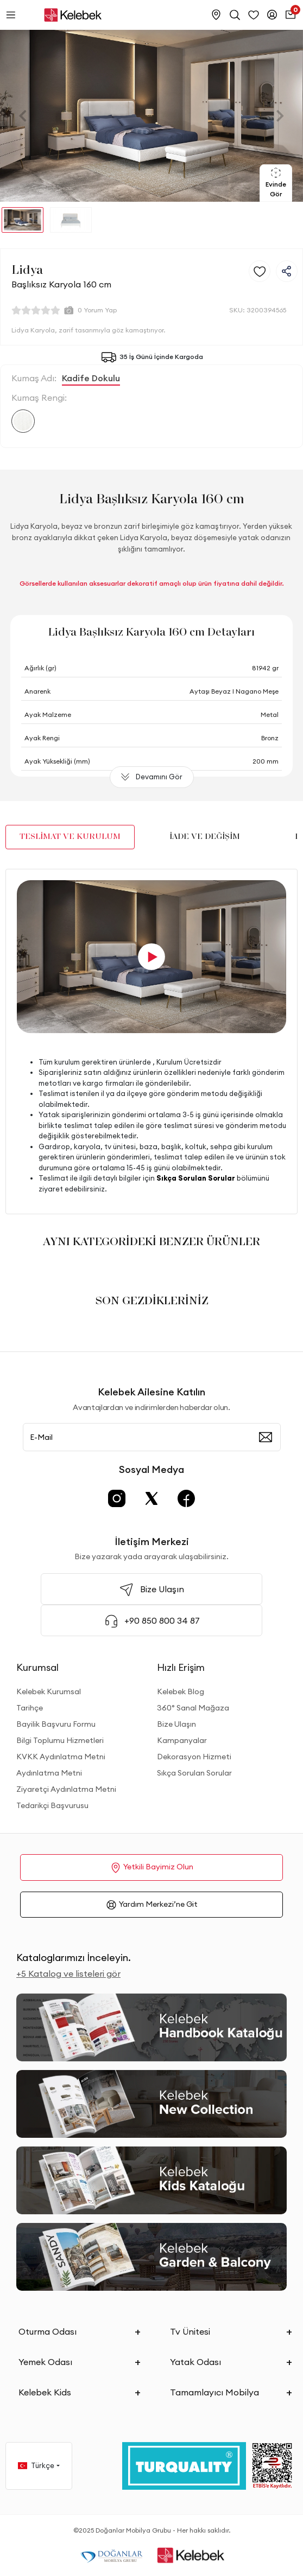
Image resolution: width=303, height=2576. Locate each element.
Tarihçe (29, 1708)
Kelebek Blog (180, 1691)
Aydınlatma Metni (49, 1773)
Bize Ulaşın (176, 1724)
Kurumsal (37, 1667)
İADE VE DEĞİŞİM (204, 836)
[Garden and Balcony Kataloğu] (151, 2257)
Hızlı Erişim (181, 1667)
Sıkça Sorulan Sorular (194, 1773)
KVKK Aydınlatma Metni (60, 1756)
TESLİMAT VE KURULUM (70, 836)
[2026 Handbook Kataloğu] (151, 2027)
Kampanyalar (182, 1740)
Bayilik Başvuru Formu (56, 1724)
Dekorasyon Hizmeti (194, 1756)
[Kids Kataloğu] (151, 2180)
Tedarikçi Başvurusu (52, 1805)
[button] (23, 116)
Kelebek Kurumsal (48, 1691)
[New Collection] (151, 2104)
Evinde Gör (276, 182)
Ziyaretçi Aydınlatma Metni (66, 1789)
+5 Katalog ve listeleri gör (68, 1973)
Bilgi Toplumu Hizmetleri (60, 1740)
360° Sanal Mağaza (193, 1708)
